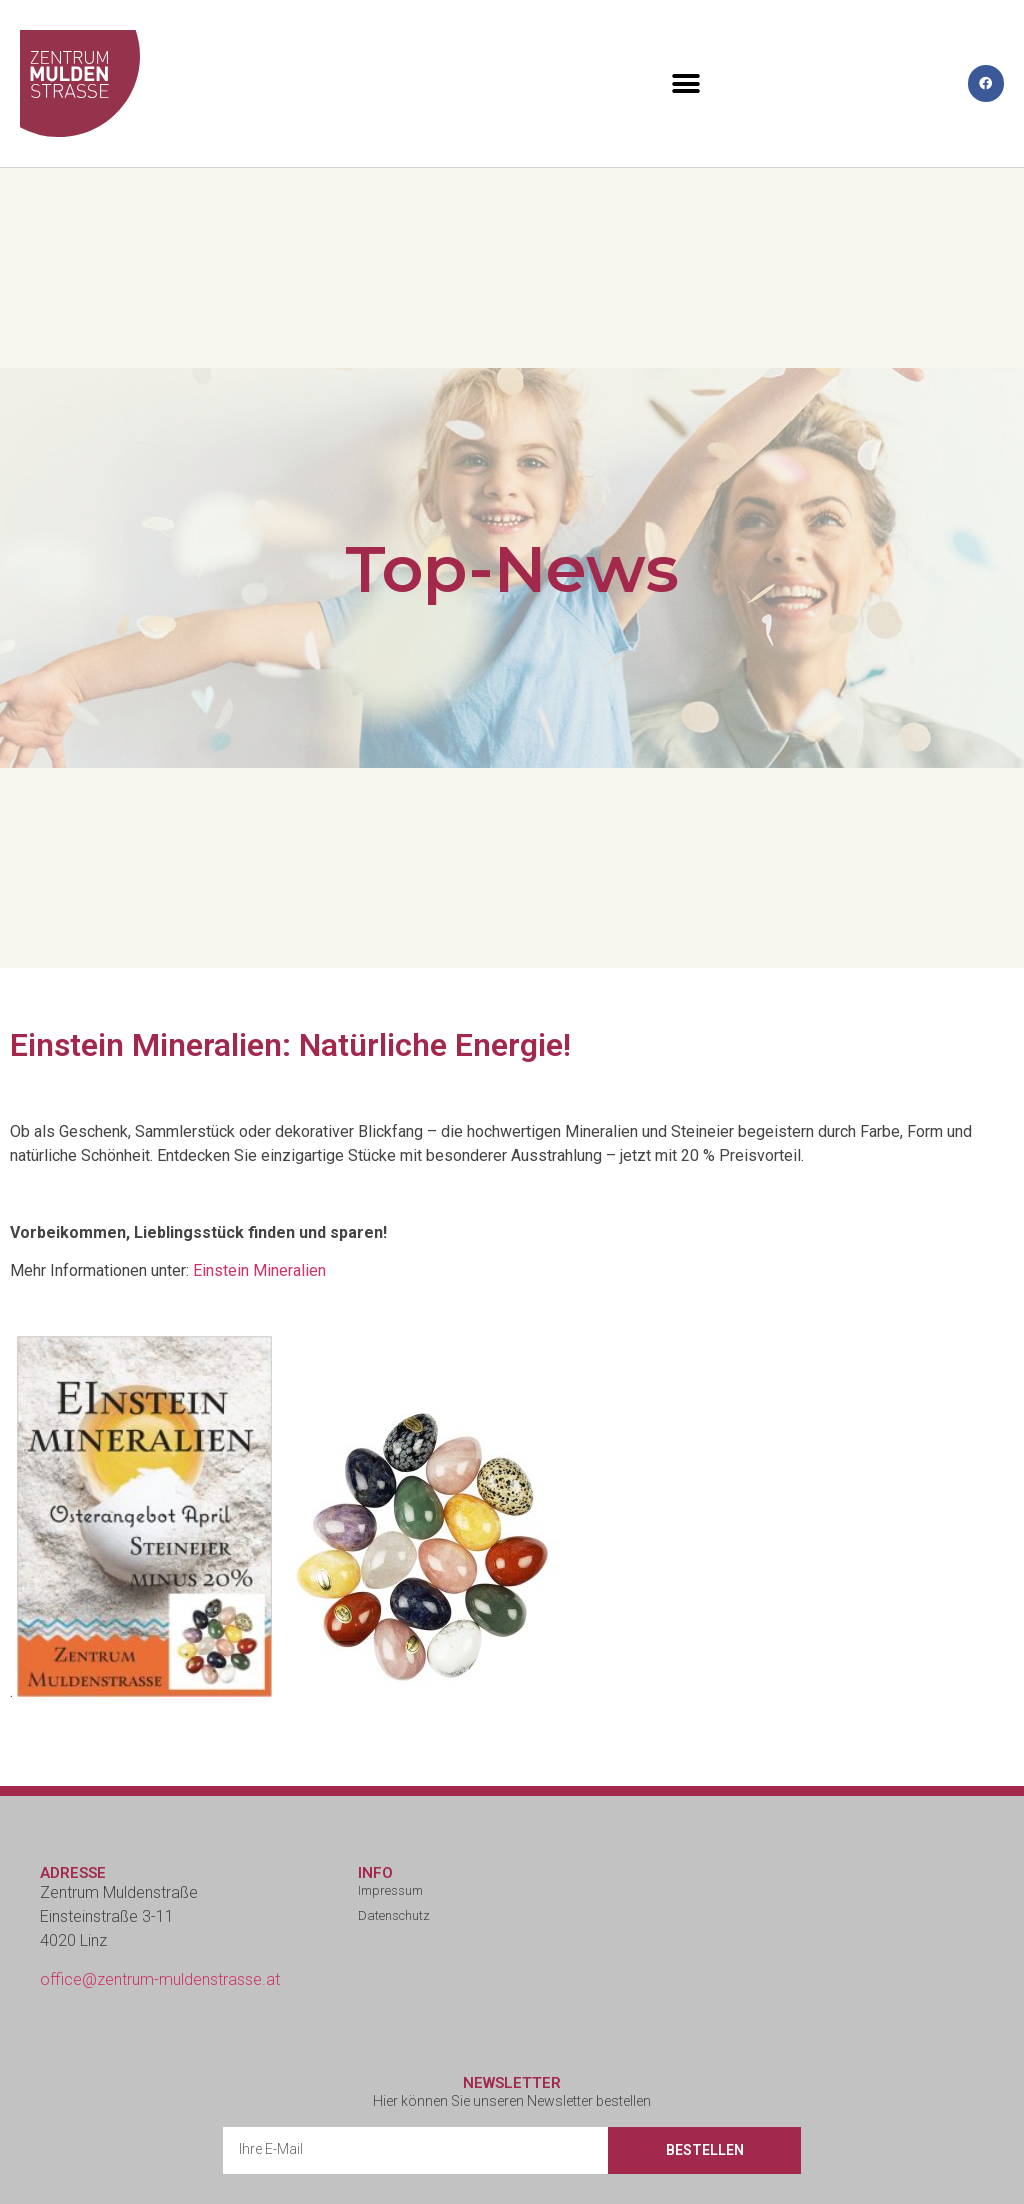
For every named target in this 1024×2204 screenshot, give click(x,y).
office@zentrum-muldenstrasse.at (160, 1979)
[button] (686, 83)
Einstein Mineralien (259, 1270)
